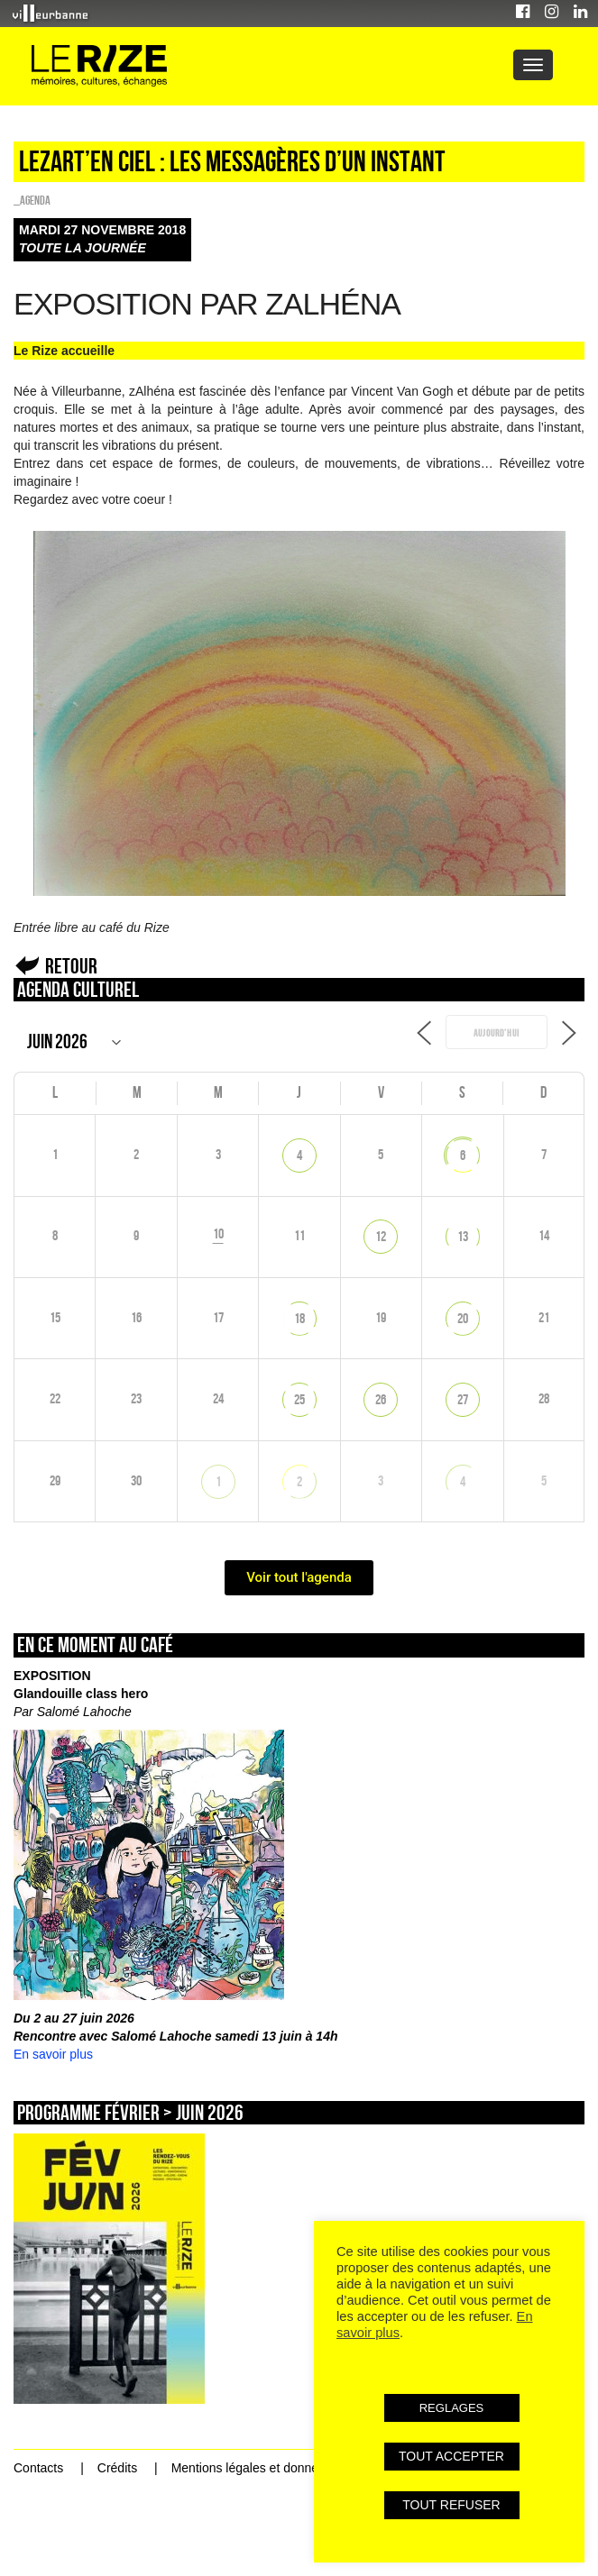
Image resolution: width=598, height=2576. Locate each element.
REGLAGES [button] (451, 2408)
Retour (71, 966)
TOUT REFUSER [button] (451, 2505)
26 (380, 1399)
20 (462, 1318)
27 (462, 1399)
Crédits (117, 2468)
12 (380, 1236)
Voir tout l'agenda (299, 1577)
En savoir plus (53, 2054)
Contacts (38, 2468)
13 (462, 1236)
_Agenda (32, 200)
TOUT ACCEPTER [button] (451, 2456)
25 (299, 1399)
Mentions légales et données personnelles (289, 2468)
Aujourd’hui (497, 1033)
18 (299, 1318)
